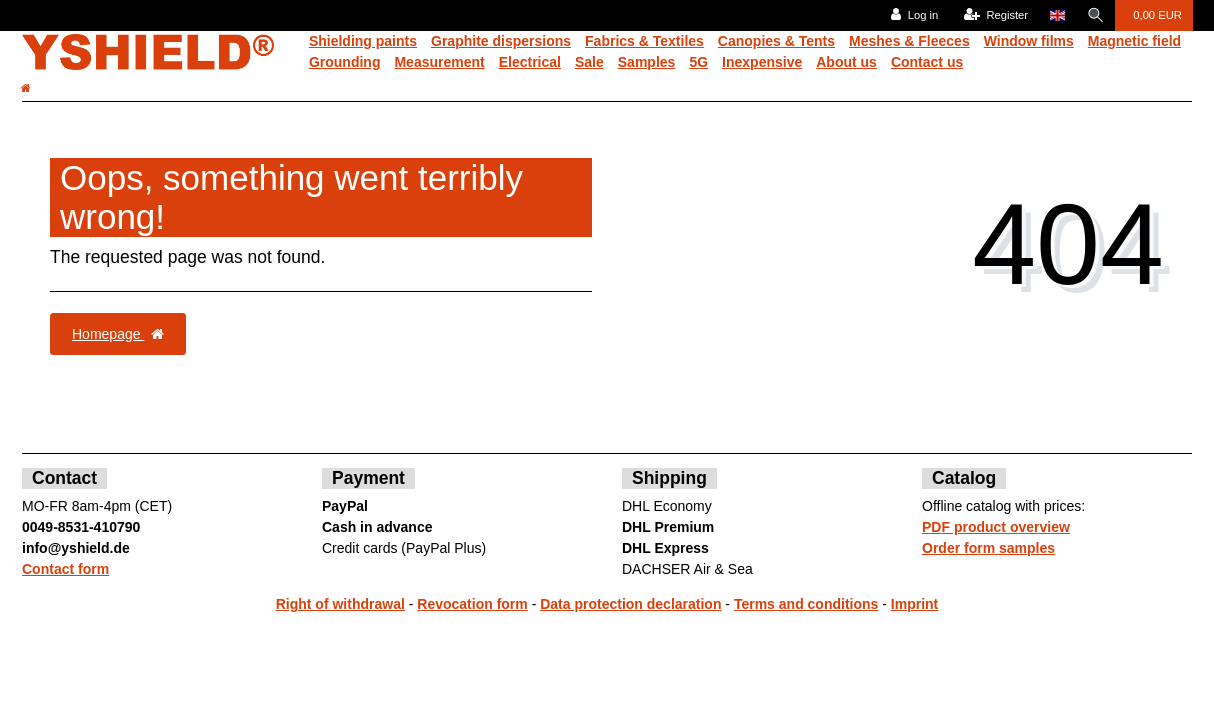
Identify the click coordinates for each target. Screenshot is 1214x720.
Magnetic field (1134, 41)
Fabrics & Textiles (644, 41)
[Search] (1095, 15)
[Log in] (913, 15)
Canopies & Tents (776, 41)
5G (698, 62)
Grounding (345, 62)
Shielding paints (363, 41)
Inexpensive (762, 62)
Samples (647, 62)
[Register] (994, 15)
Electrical (530, 62)
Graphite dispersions (501, 41)
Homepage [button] (118, 334)
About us (846, 62)
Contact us (927, 62)
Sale (589, 62)
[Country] (1056, 15)
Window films (1029, 41)
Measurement (439, 62)
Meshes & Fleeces (909, 41)
